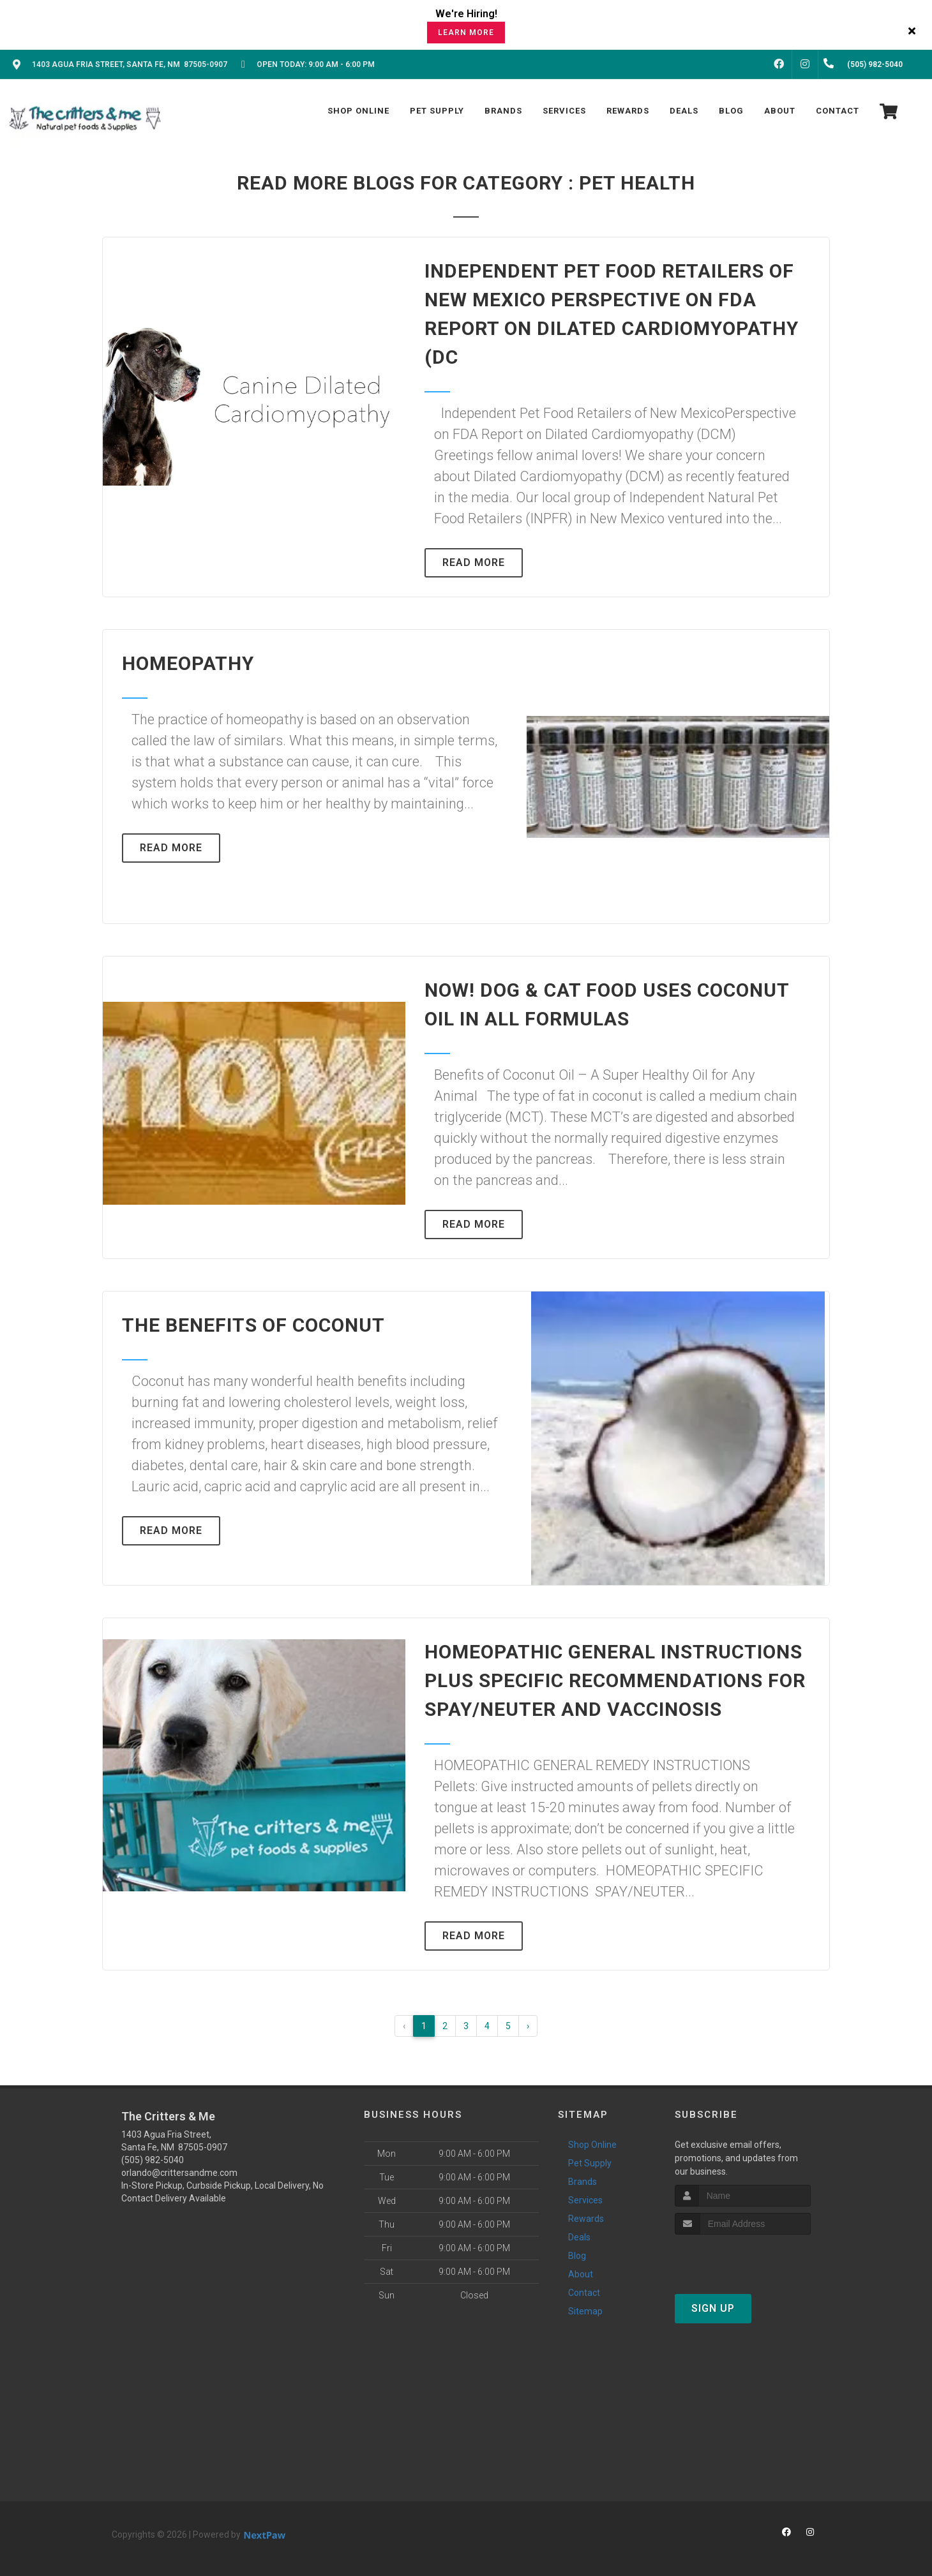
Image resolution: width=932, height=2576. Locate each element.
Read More (473, 562)
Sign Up (713, 2308)
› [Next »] (528, 2026)
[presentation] (743, 2258)
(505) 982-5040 (152, 2160)
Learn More (466, 32)
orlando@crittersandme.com (179, 2173)
